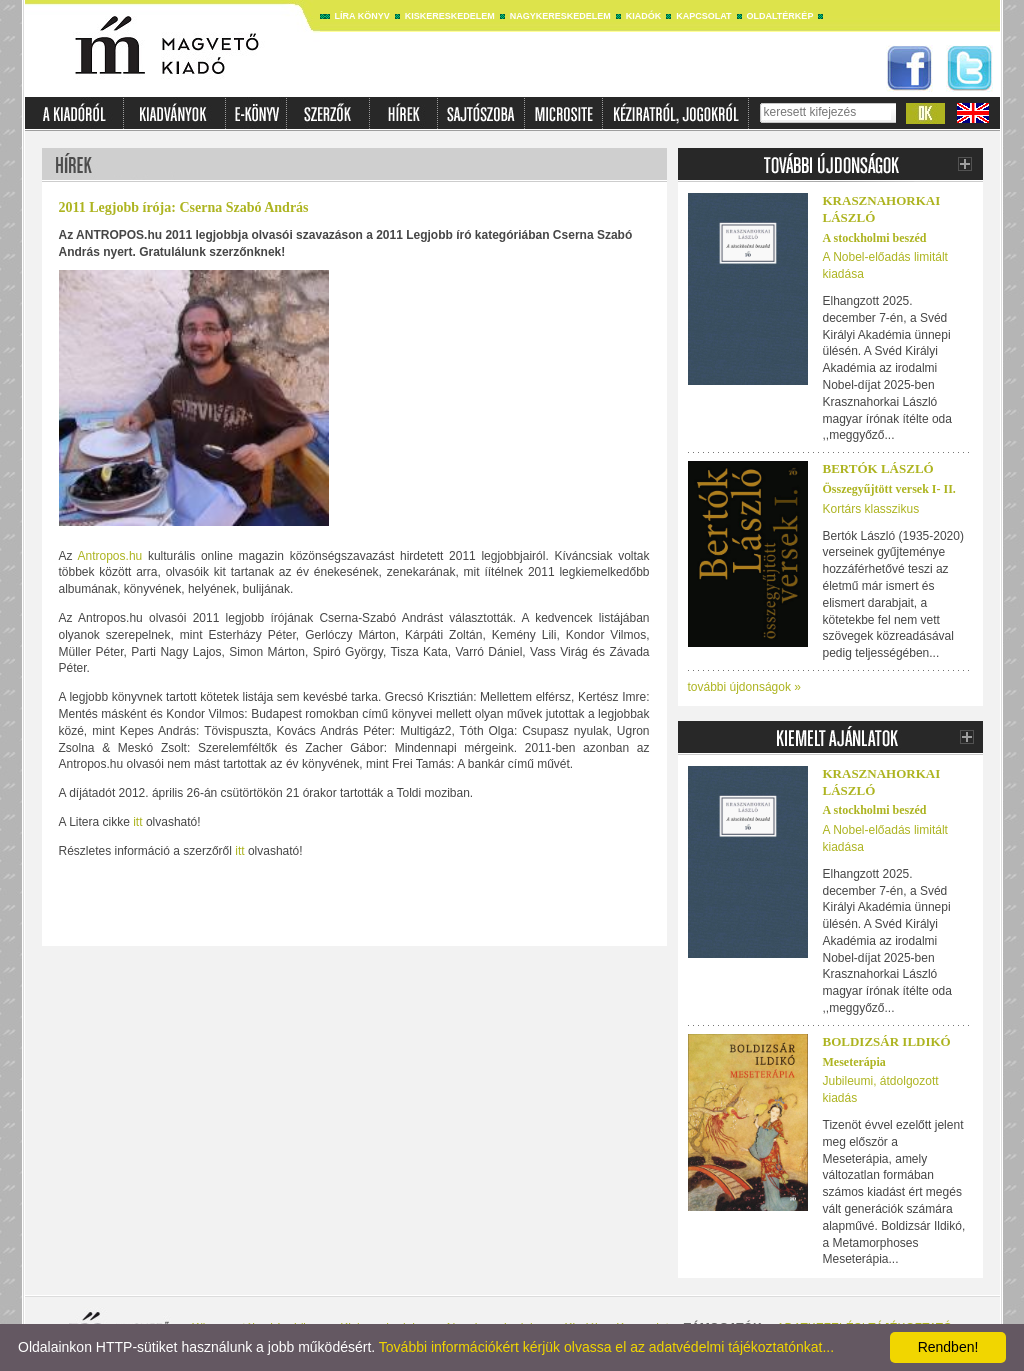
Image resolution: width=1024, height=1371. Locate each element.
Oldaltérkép (780, 16)
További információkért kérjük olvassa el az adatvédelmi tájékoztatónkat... (606, 1347)
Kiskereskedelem (450, 16)
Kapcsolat (703, 16)
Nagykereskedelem (560, 16)
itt (137, 822)
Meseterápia (854, 1062)
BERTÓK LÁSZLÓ (878, 468)
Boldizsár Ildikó (887, 1041)
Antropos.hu (110, 556)
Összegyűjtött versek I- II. (889, 489)
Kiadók (644, 16)
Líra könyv (362, 16)
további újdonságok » (744, 687)
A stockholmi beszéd (875, 238)
